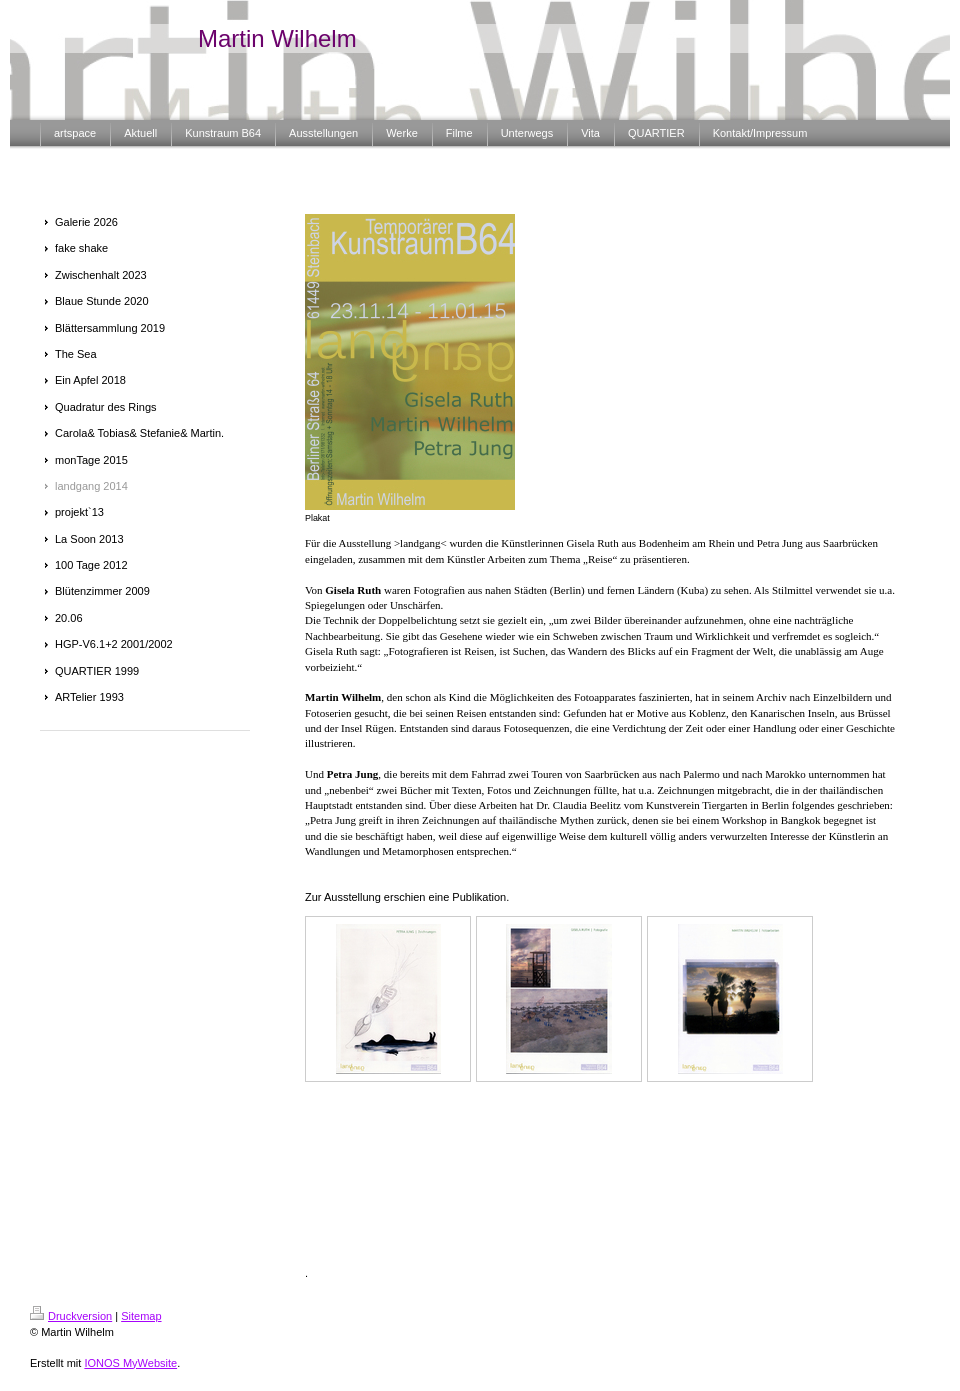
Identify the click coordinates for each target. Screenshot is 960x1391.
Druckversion (71, 1316)
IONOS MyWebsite (130, 1363)
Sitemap (141, 1316)
